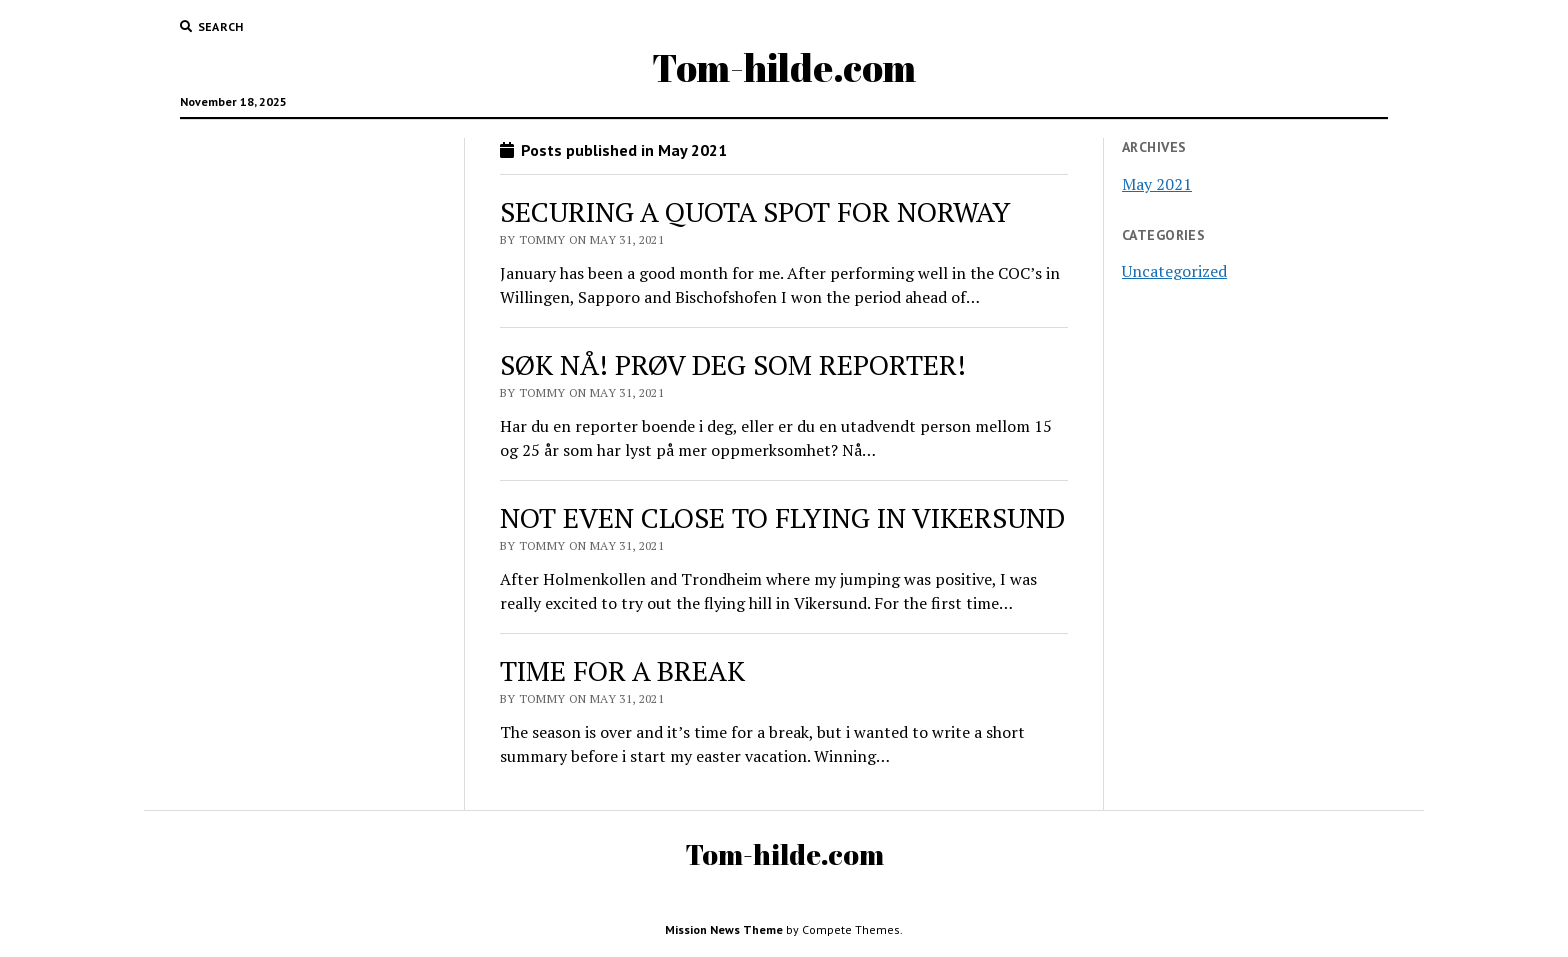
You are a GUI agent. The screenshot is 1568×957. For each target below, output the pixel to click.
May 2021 (1157, 184)
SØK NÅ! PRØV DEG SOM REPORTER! (733, 364)
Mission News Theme (724, 929)
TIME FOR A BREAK (622, 670)
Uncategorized (1174, 271)
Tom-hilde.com (784, 67)
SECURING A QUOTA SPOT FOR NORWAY (755, 211)
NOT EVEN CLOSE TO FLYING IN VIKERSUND (782, 517)
